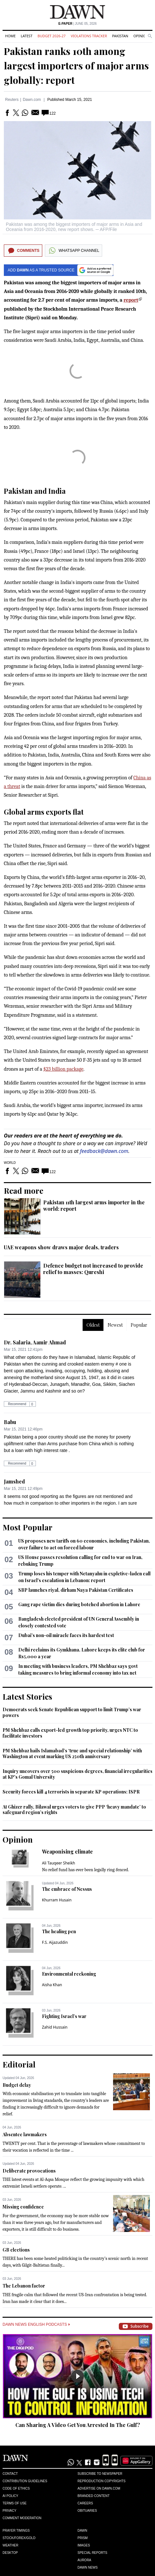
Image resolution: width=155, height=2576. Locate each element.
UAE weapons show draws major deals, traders (61, 1247)
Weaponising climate (67, 1851)
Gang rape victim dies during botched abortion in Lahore (79, 1604)
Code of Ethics (16, 2488)
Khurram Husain (56, 1900)
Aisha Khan (52, 1984)
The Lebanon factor (24, 2286)
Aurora (84, 2560)
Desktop (10, 2552)
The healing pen (59, 1931)
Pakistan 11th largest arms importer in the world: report (94, 1205)
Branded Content (94, 2496)
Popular (139, 1325)
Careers (85, 2503)
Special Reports (92, 2552)
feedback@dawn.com (104, 1151)
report (131, 300)
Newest (115, 1325)
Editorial (19, 2064)
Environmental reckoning (69, 1974)
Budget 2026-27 (51, 35)
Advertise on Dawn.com (99, 2488)
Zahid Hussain (55, 2027)
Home (10, 35)
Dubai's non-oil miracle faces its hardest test (66, 1635)
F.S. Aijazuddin (55, 1942)
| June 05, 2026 (77, 23)
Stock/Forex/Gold (19, 2538)
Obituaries (87, 2510)
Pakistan (120, 35)
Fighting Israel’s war (64, 2016)
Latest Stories (27, 1696)
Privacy (9, 2510)
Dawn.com (32, 99)
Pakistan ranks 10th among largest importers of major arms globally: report (76, 65)
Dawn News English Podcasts (36, 2324)
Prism (83, 2538)
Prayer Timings (16, 2530)
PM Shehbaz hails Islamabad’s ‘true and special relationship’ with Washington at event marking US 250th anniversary (72, 1753)
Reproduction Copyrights (102, 2481)
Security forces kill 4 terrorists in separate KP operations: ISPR (71, 1792)
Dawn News (88, 2567)
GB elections (16, 2250)
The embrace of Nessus (67, 1889)
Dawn (82, 2530)
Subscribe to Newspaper (100, 2473)
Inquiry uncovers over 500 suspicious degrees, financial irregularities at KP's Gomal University (77, 1774)
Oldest (93, 1325)
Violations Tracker (89, 35)
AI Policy (10, 2496)
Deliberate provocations (29, 2171)
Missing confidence (23, 2207)
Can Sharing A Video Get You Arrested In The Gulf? (77, 2424)
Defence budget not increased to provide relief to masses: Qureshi (93, 1268)
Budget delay (17, 2085)
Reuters (12, 99)
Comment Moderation (22, 2518)
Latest (26, 35)
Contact (10, 2473)
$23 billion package (63, 1069)
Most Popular (28, 1527)
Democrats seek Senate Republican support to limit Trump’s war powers (72, 1712)
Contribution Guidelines (25, 2481)
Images (84, 2545)
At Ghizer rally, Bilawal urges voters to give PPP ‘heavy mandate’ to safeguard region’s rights (74, 1810)
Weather (10, 2545)
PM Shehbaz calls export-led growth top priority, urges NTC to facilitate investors (70, 1733)
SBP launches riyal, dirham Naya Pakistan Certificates (75, 1590)
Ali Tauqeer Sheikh (58, 1863)
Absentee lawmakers (25, 2134)
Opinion (141, 35)
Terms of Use (15, 2503)
